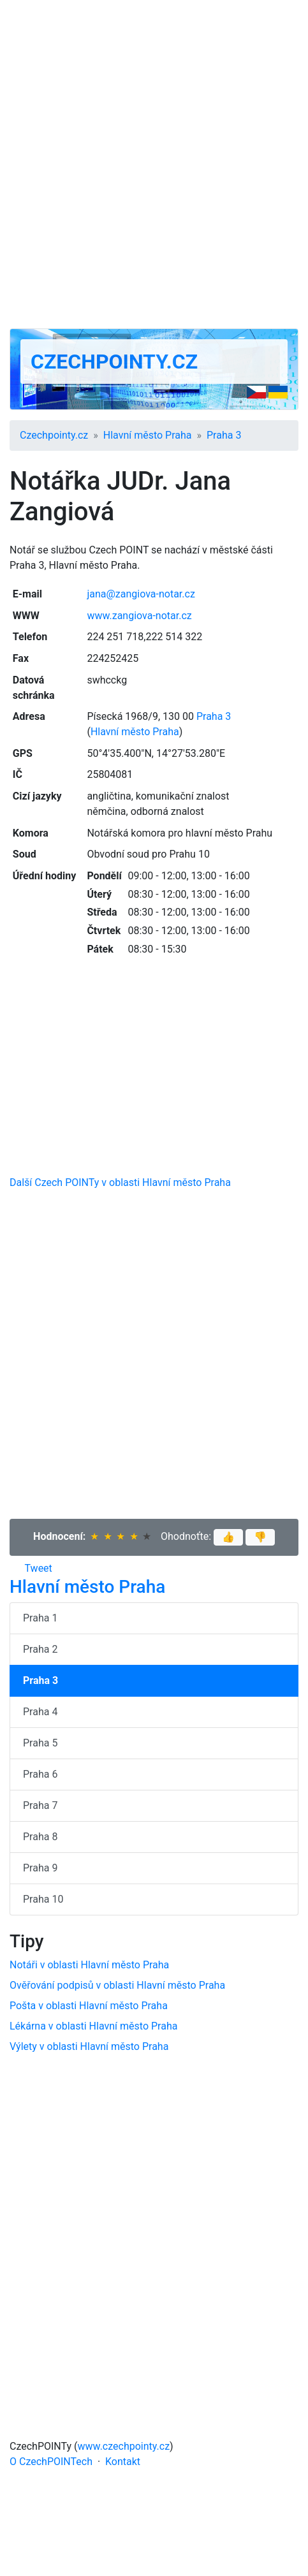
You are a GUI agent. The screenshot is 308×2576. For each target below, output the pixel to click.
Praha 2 (40, 1649)
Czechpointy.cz (114, 361)
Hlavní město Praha (147, 435)
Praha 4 (40, 1712)
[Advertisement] (154, 164)
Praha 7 (40, 1805)
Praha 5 (40, 1743)
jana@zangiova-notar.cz (140, 594)
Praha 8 (40, 1837)
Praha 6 (40, 1774)
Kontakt (122, 2461)
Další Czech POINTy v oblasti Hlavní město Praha (120, 1182)
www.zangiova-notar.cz (139, 616)
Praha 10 (43, 1899)
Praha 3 (224, 435)
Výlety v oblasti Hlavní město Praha (89, 2046)
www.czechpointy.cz (124, 2446)
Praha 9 (40, 1868)
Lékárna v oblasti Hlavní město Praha (93, 2026)
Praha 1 (40, 1618)
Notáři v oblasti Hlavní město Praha (89, 1965)
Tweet (38, 1568)
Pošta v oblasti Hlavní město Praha (89, 2006)
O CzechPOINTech (51, 2461)
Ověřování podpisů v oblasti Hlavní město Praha (117, 1985)
